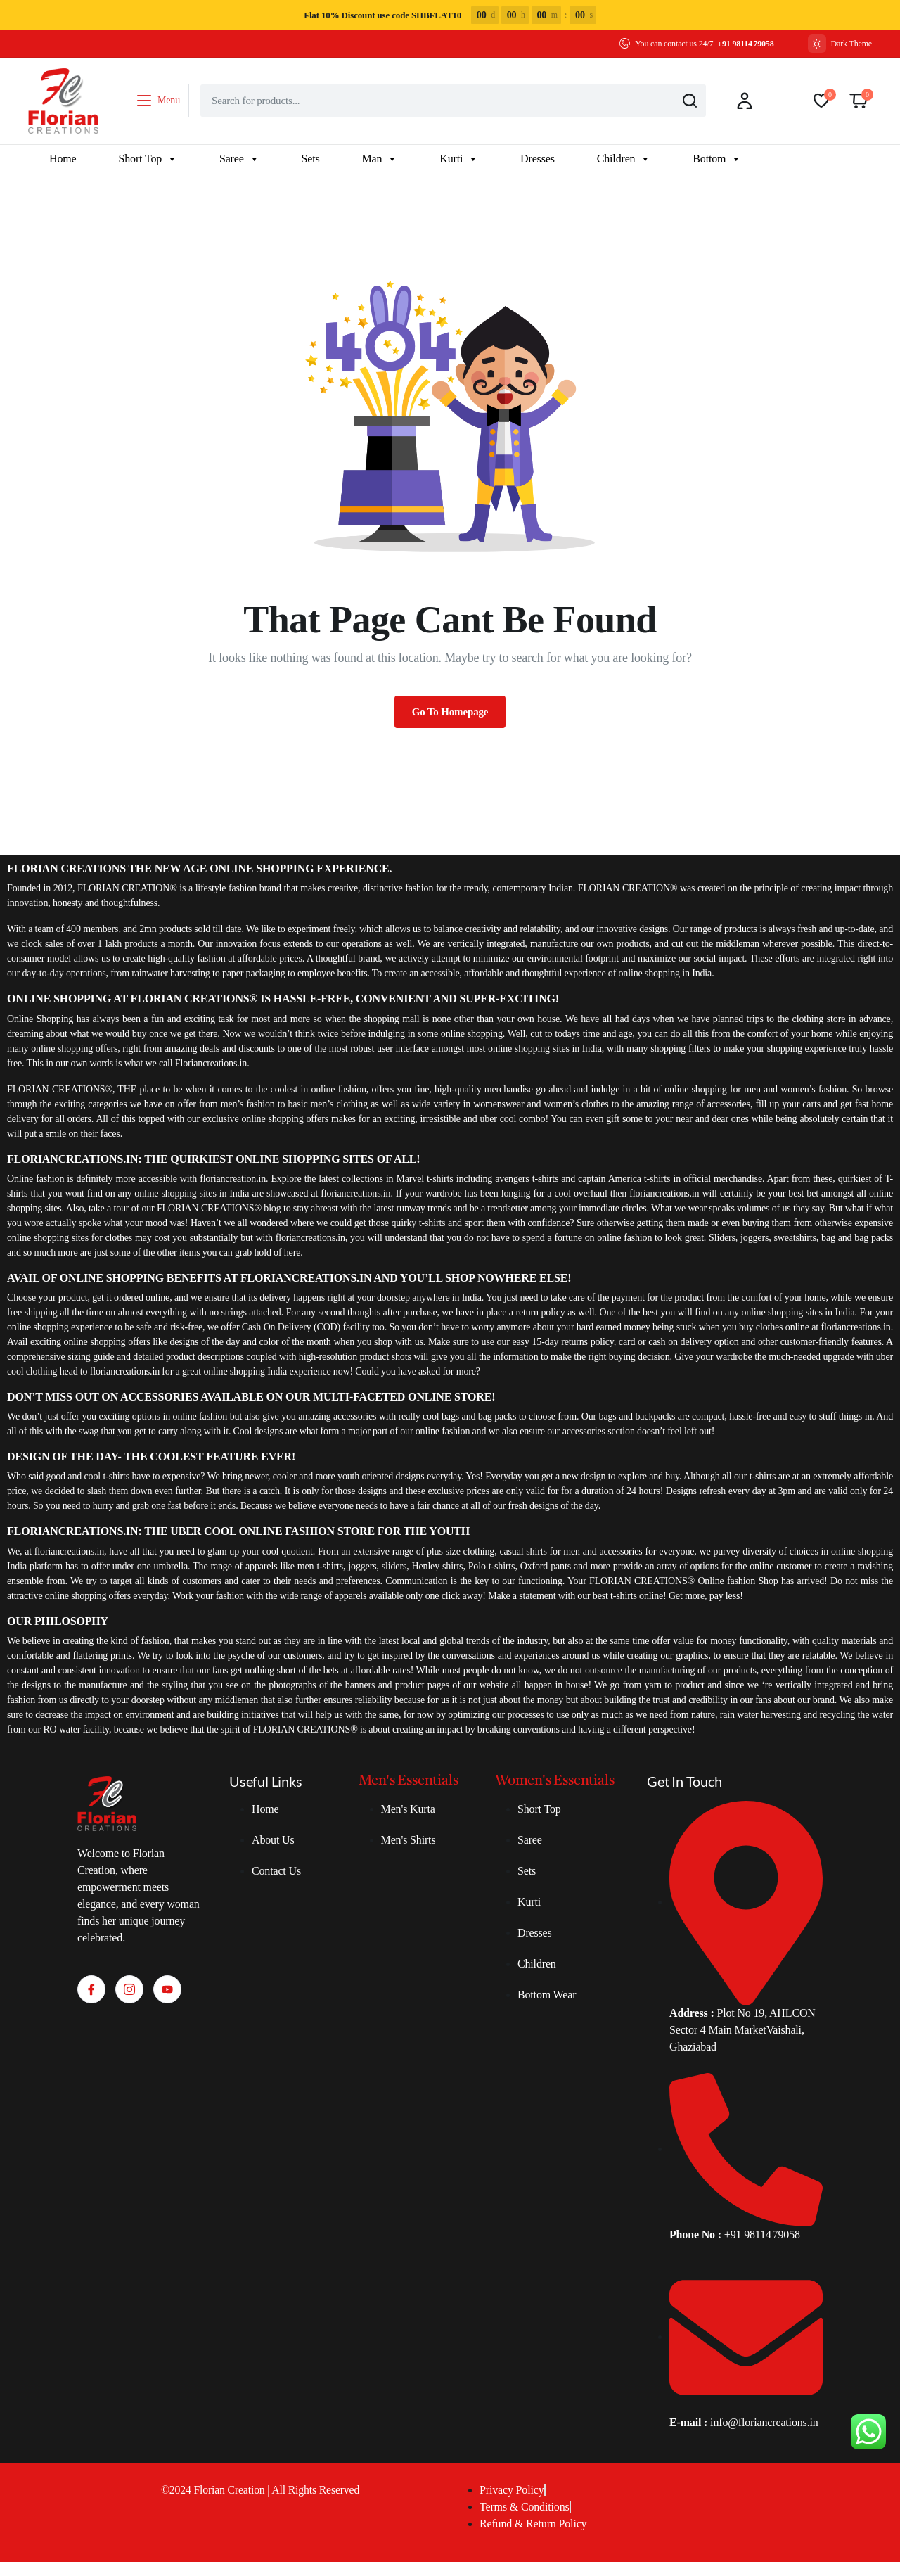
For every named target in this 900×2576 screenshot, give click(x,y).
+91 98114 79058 (745, 44)
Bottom (717, 159)
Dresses (537, 159)
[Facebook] (91, 1989)
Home (62, 159)
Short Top (147, 159)
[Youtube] (167, 1989)
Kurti (458, 159)
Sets (311, 159)
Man (380, 159)
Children (624, 159)
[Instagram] (129, 1989)
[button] (858, 100)
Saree (239, 159)
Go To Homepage (450, 712)
